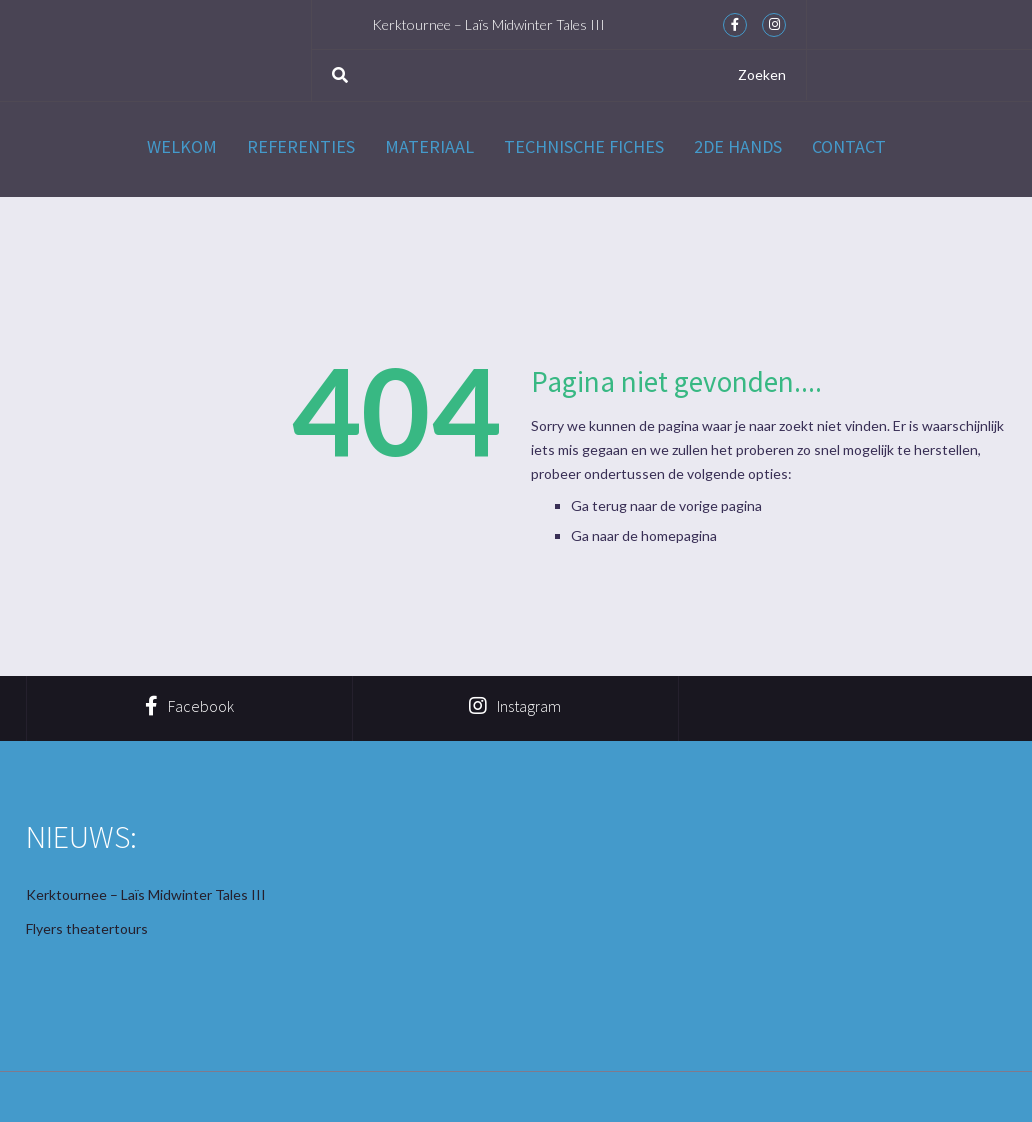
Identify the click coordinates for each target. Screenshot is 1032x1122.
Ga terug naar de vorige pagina (666, 505)
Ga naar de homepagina (644, 535)
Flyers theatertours (87, 928)
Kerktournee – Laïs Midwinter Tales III (488, 24)
